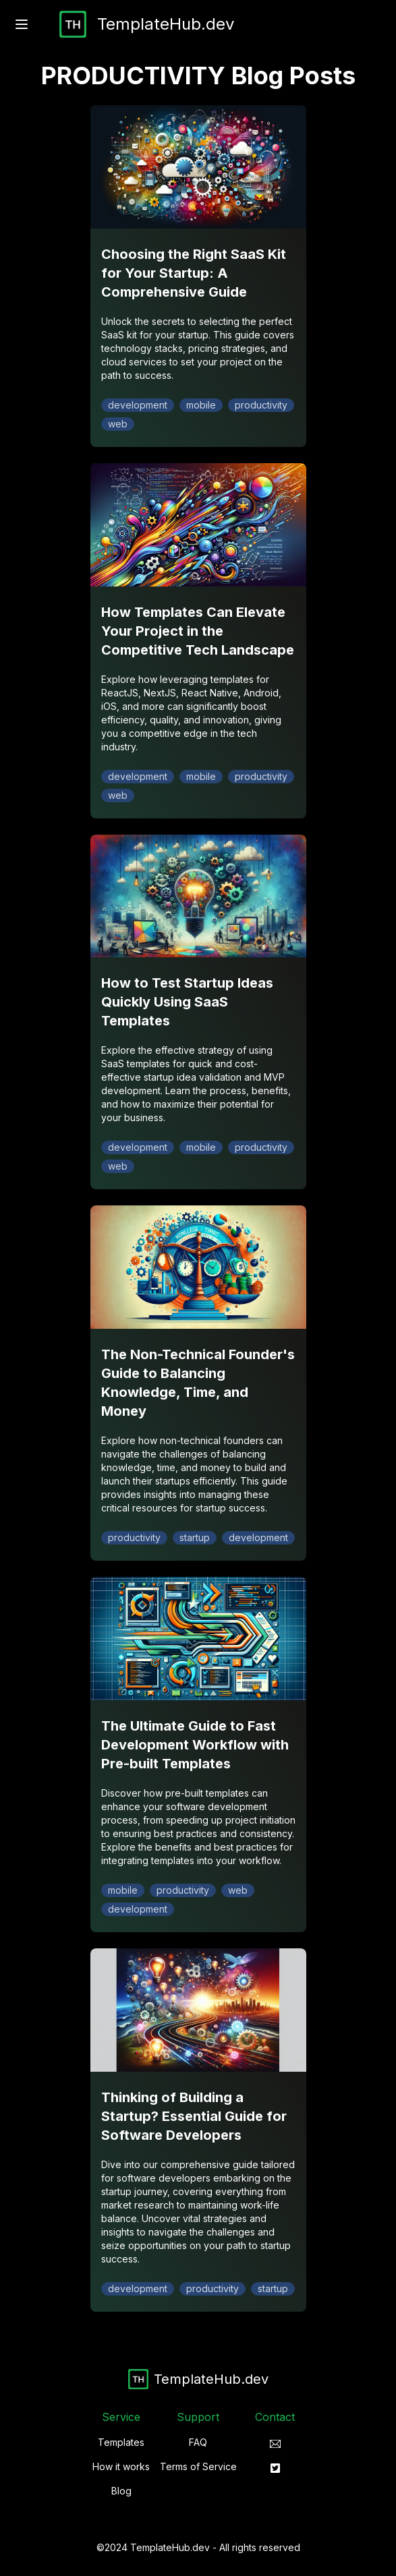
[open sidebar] (21, 24)
